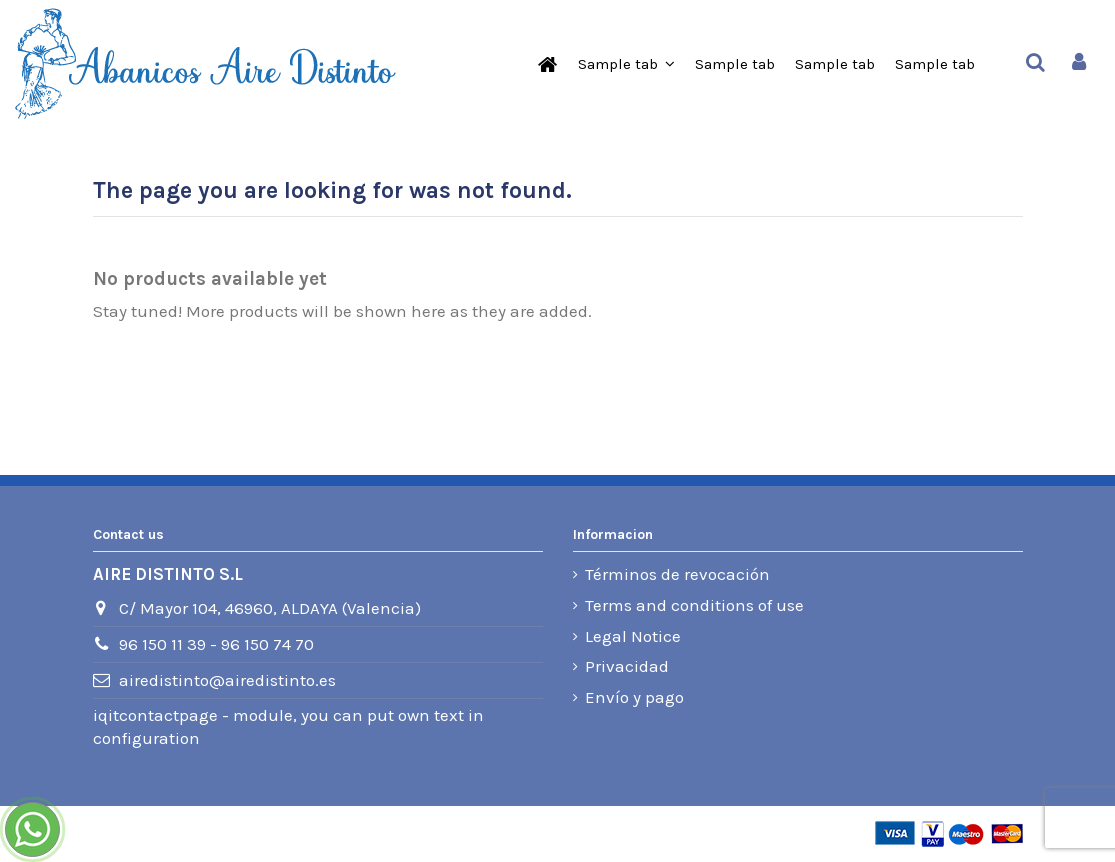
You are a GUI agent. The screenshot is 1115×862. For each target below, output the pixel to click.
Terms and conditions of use (694, 605)
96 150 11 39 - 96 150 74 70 (216, 644)
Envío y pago (634, 697)
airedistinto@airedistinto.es (227, 680)
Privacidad (627, 666)
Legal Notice (633, 636)
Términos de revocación (677, 574)
